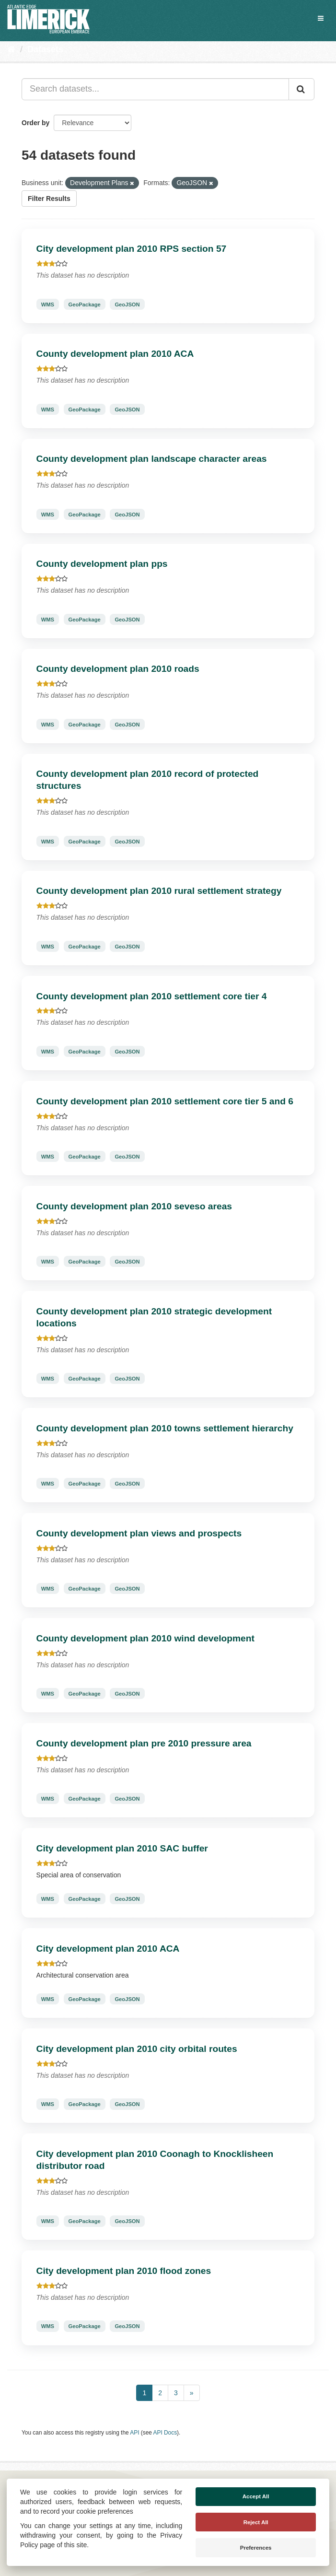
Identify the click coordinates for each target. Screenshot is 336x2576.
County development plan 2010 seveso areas (134, 1206)
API (134, 2432)
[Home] (11, 49)
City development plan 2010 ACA (108, 1949)
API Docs (165, 2432)
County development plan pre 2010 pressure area (144, 1743)
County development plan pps (102, 564)
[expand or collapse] (321, 18)
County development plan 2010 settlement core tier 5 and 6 (164, 1101)
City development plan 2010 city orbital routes (136, 2049)
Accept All (256, 2496)
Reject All (255, 2522)
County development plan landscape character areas (151, 459)
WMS (47, 304)
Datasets (45, 49)
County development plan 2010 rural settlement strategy (159, 891)
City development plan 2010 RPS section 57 (131, 249)
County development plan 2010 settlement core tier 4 (151, 996)
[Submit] (301, 89)
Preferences (256, 2548)
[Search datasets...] (155, 89)
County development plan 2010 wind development (145, 1638)
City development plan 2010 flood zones (123, 2271)
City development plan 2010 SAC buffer (122, 1848)
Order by (35, 123)
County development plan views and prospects (139, 1533)
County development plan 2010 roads (117, 669)
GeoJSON (127, 304)
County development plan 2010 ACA (115, 354)
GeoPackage (85, 304)
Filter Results (49, 198)
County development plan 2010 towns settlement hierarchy (164, 1428)
